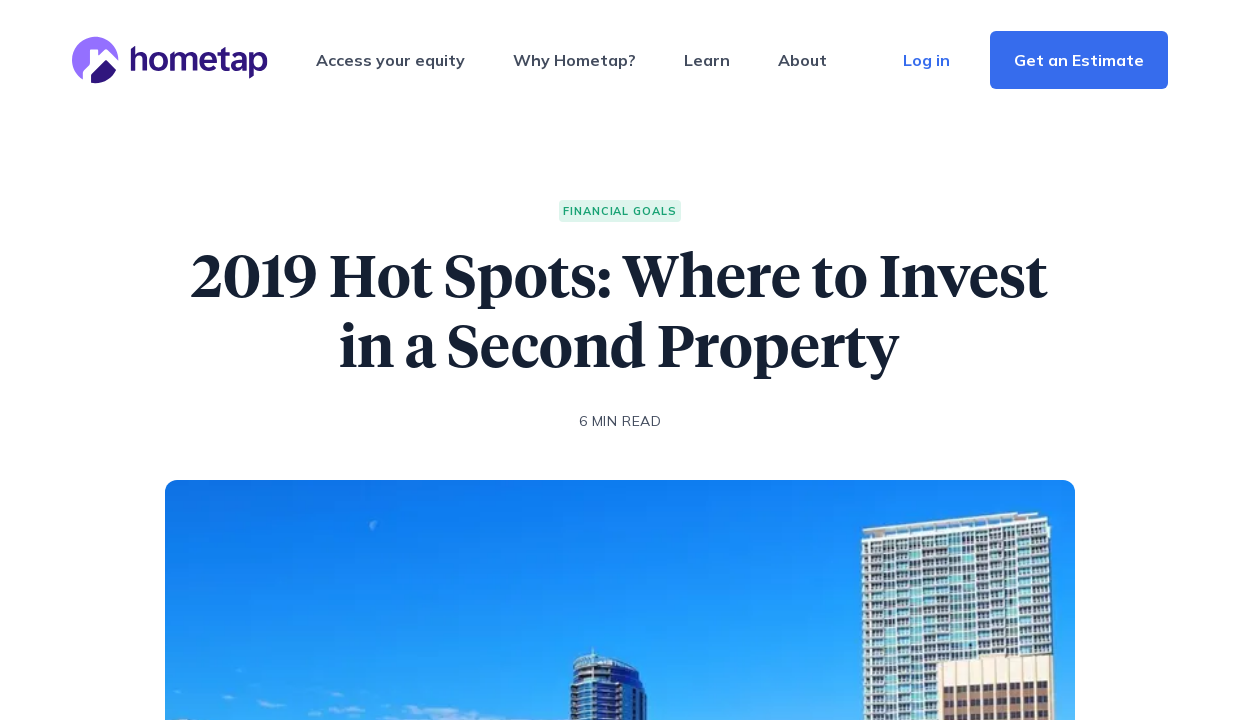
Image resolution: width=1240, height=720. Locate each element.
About (802, 60)
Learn (707, 60)
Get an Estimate (1079, 60)
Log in (926, 60)
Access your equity (390, 60)
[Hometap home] (170, 60)
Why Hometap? (574, 60)
